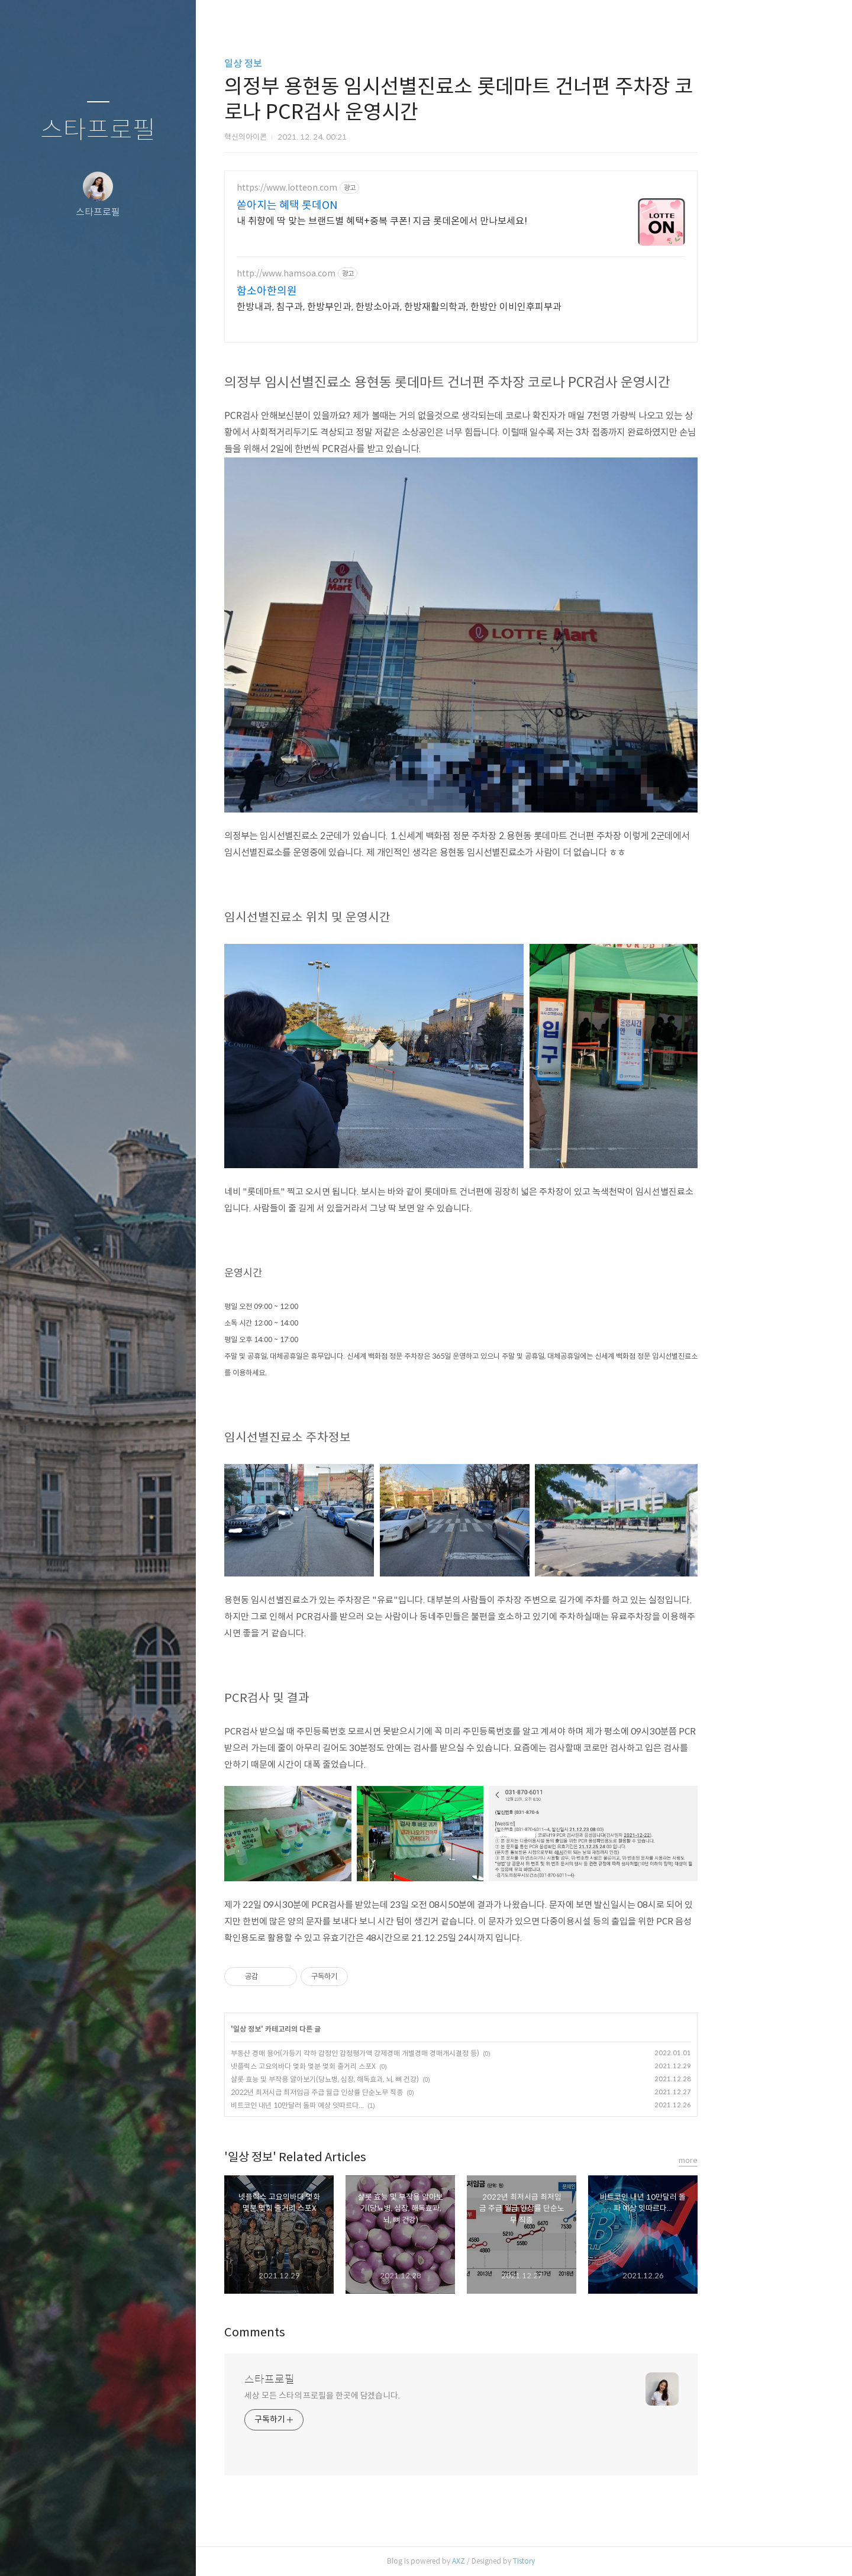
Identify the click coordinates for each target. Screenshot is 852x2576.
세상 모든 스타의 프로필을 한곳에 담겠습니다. (385, 2395)
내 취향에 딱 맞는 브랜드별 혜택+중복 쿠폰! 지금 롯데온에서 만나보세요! (445, 221)
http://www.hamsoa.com (349, 274)
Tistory (587, 2560)
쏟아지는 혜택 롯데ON (350, 205)
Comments (318, 2332)
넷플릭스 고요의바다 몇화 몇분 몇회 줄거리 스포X (366, 2066)
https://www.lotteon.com (350, 188)
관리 (168, 2552)
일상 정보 (306, 63)
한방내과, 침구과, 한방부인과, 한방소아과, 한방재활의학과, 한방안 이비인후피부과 (462, 307)
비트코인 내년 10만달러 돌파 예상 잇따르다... (360, 2105)
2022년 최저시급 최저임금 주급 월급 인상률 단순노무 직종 (380, 2092)
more (751, 2160)
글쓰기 (28, 2552)
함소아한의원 (330, 291)
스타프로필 (98, 130)
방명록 (75, 2552)
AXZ (521, 2560)
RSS (122, 2552)
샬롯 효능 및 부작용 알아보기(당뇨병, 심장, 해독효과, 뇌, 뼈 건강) (388, 2079)
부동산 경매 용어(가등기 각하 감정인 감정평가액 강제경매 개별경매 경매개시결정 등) (418, 2053)
